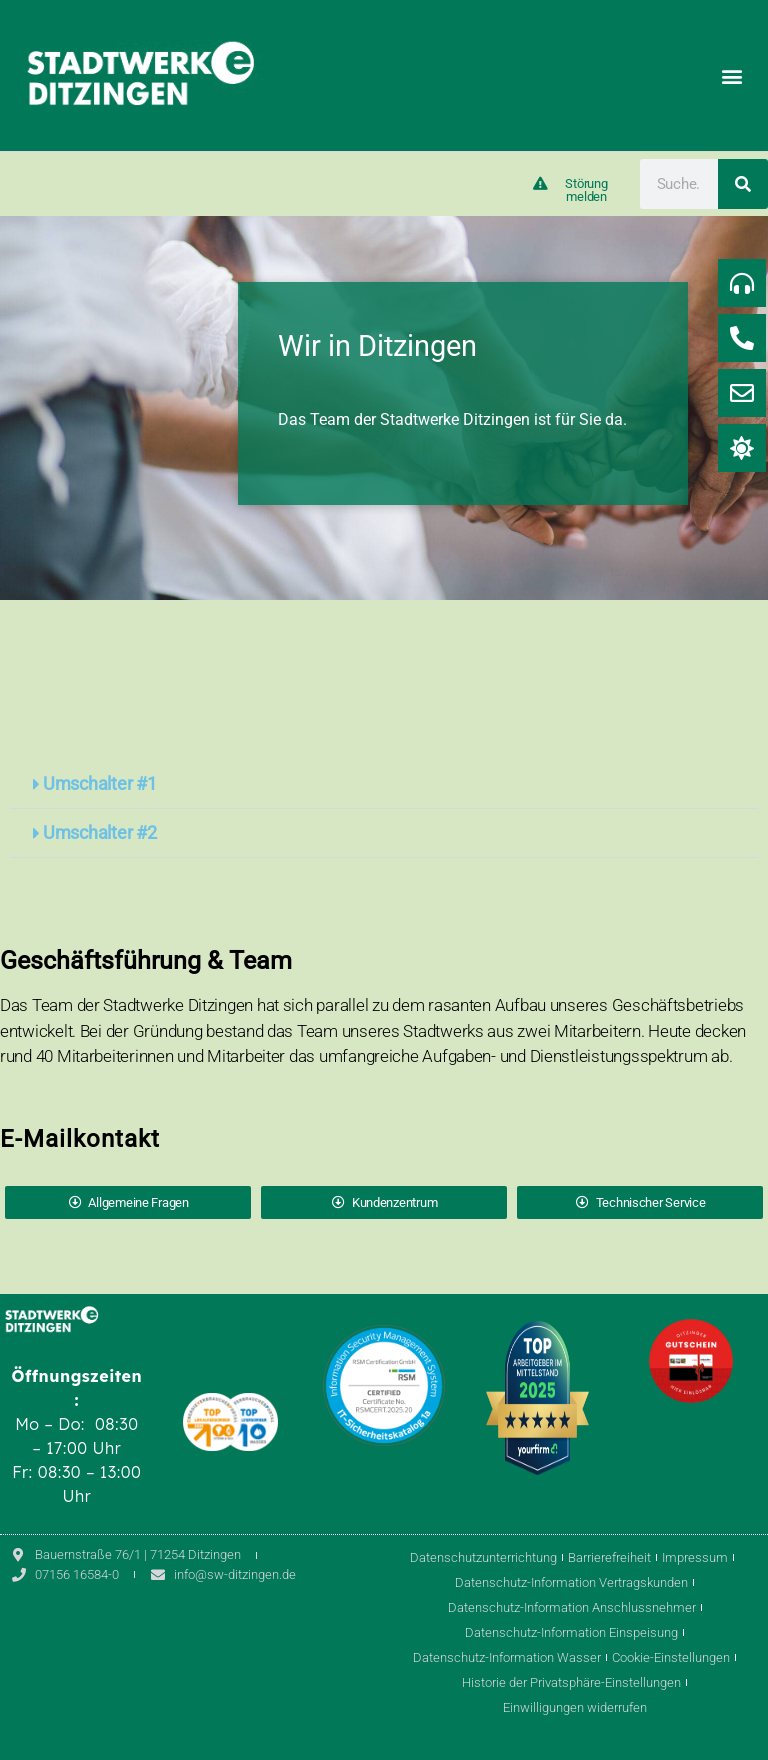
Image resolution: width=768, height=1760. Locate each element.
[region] (384, 408)
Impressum (695, 1557)
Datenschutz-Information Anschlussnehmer (572, 1607)
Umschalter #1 (100, 783)
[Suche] (743, 184)
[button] (731, 75)
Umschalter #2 (100, 832)
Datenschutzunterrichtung (483, 1557)
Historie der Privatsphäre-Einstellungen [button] (571, 1682)
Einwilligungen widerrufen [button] (575, 1707)
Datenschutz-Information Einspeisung (571, 1632)
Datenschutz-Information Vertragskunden (571, 1582)
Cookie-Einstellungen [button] (671, 1657)
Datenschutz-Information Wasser (507, 1657)
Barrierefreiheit (609, 1557)
